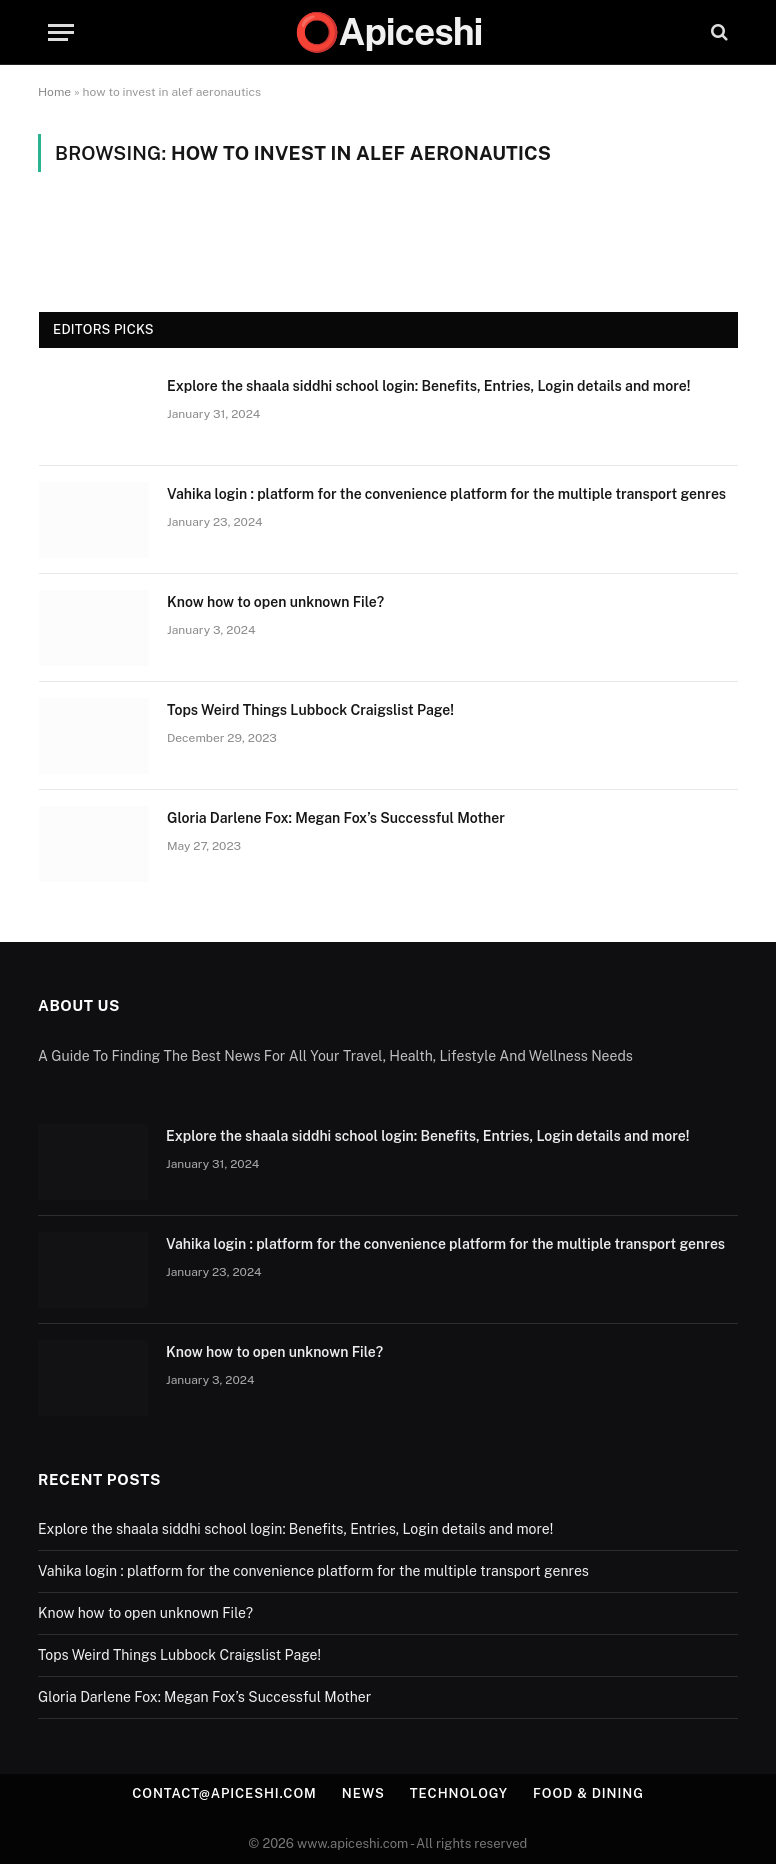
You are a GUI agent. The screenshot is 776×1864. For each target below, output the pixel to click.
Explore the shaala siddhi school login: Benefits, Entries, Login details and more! (428, 386)
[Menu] (61, 32)
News (363, 1793)
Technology (459, 1793)
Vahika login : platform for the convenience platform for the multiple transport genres (448, 494)
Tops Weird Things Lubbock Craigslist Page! (310, 710)
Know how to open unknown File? (275, 602)
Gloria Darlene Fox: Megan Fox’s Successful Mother (336, 818)
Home (54, 92)
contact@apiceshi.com (224, 1793)
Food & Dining (588, 1793)
